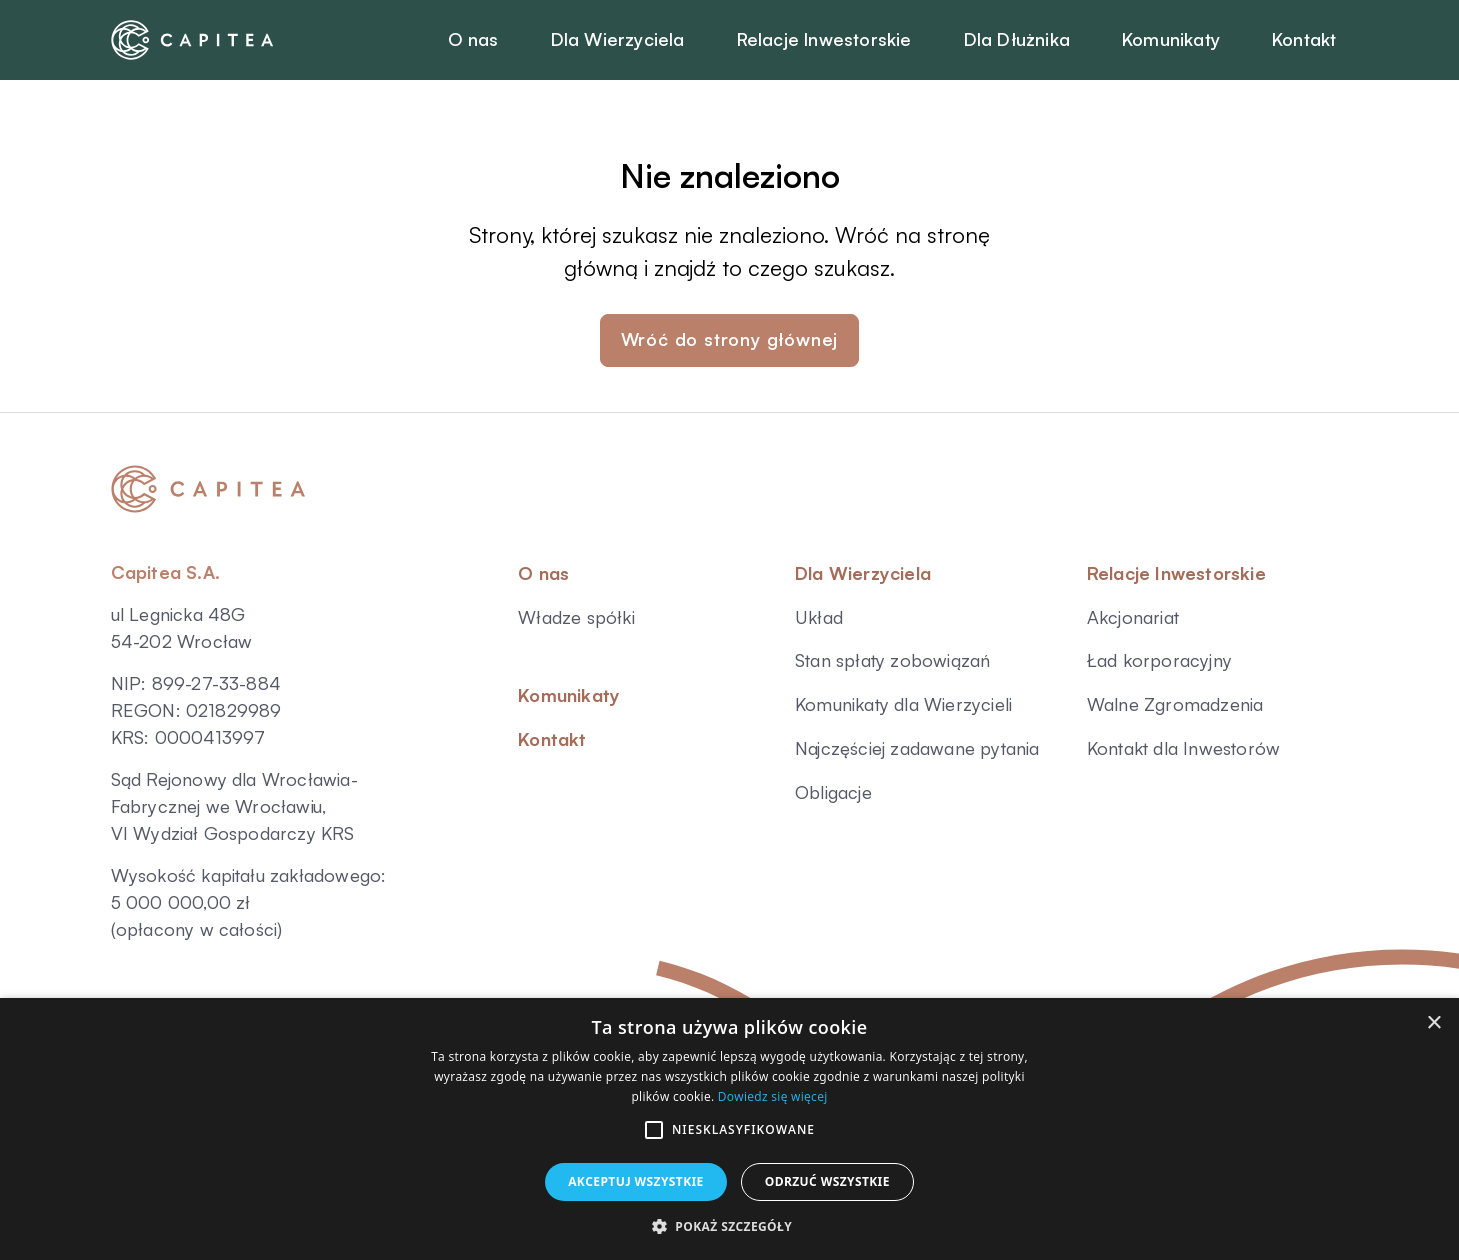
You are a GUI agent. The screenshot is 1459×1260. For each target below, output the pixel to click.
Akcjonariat (1133, 617)
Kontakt (552, 739)
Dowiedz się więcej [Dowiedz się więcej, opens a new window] (773, 1096)
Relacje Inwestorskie (1176, 573)
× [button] (1433, 1023)
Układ (819, 617)
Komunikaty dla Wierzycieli (903, 704)
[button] (654, 1130)
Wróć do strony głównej (730, 339)
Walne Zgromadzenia (1175, 704)
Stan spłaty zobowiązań (892, 660)
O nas (543, 573)
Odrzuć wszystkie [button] (827, 1181)
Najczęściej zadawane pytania (917, 748)
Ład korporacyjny (1159, 660)
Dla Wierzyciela (863, 573)
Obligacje (833, 792)
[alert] (729, 1129)
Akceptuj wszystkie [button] (636, 1181)
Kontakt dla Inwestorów (1183, 748)
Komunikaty (569, 695)
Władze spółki (576, 617)
